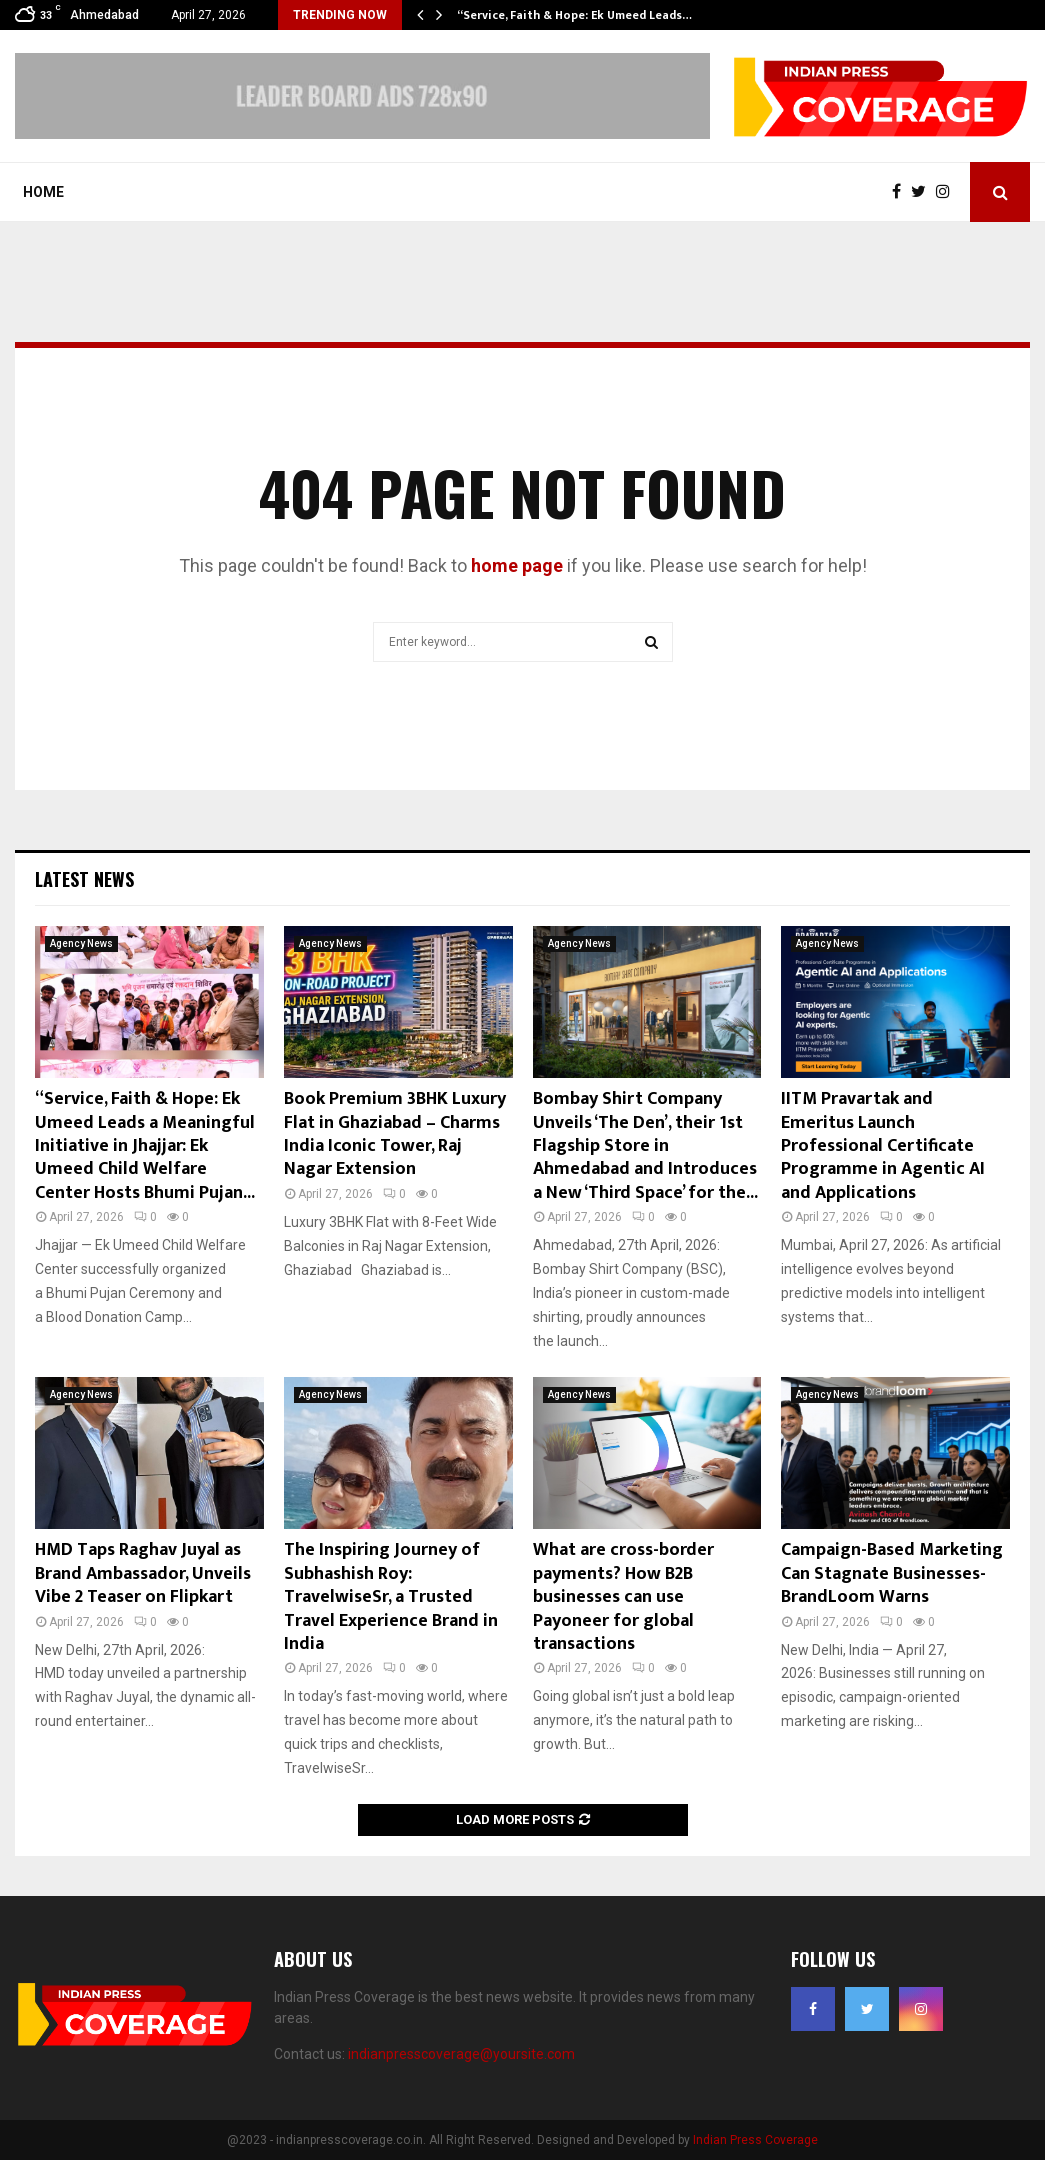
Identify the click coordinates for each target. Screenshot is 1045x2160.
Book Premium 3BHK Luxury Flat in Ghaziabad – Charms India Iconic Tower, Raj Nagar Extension (395, 1134)
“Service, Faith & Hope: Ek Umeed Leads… (574, 15)
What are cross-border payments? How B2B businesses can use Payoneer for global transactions (623, 1597)
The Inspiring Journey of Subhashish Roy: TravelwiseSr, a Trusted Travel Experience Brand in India (391, 1597)
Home (43, 192)
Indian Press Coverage (755, 2140)
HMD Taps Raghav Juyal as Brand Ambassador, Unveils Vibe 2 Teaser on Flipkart (143, 1573)
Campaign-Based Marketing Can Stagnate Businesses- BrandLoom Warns (892, 1573)
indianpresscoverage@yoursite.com (461, 2054)
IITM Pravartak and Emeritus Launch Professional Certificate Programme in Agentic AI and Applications (883, 1146)
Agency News (81, 943)
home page (517, 565)
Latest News (84, 879)
